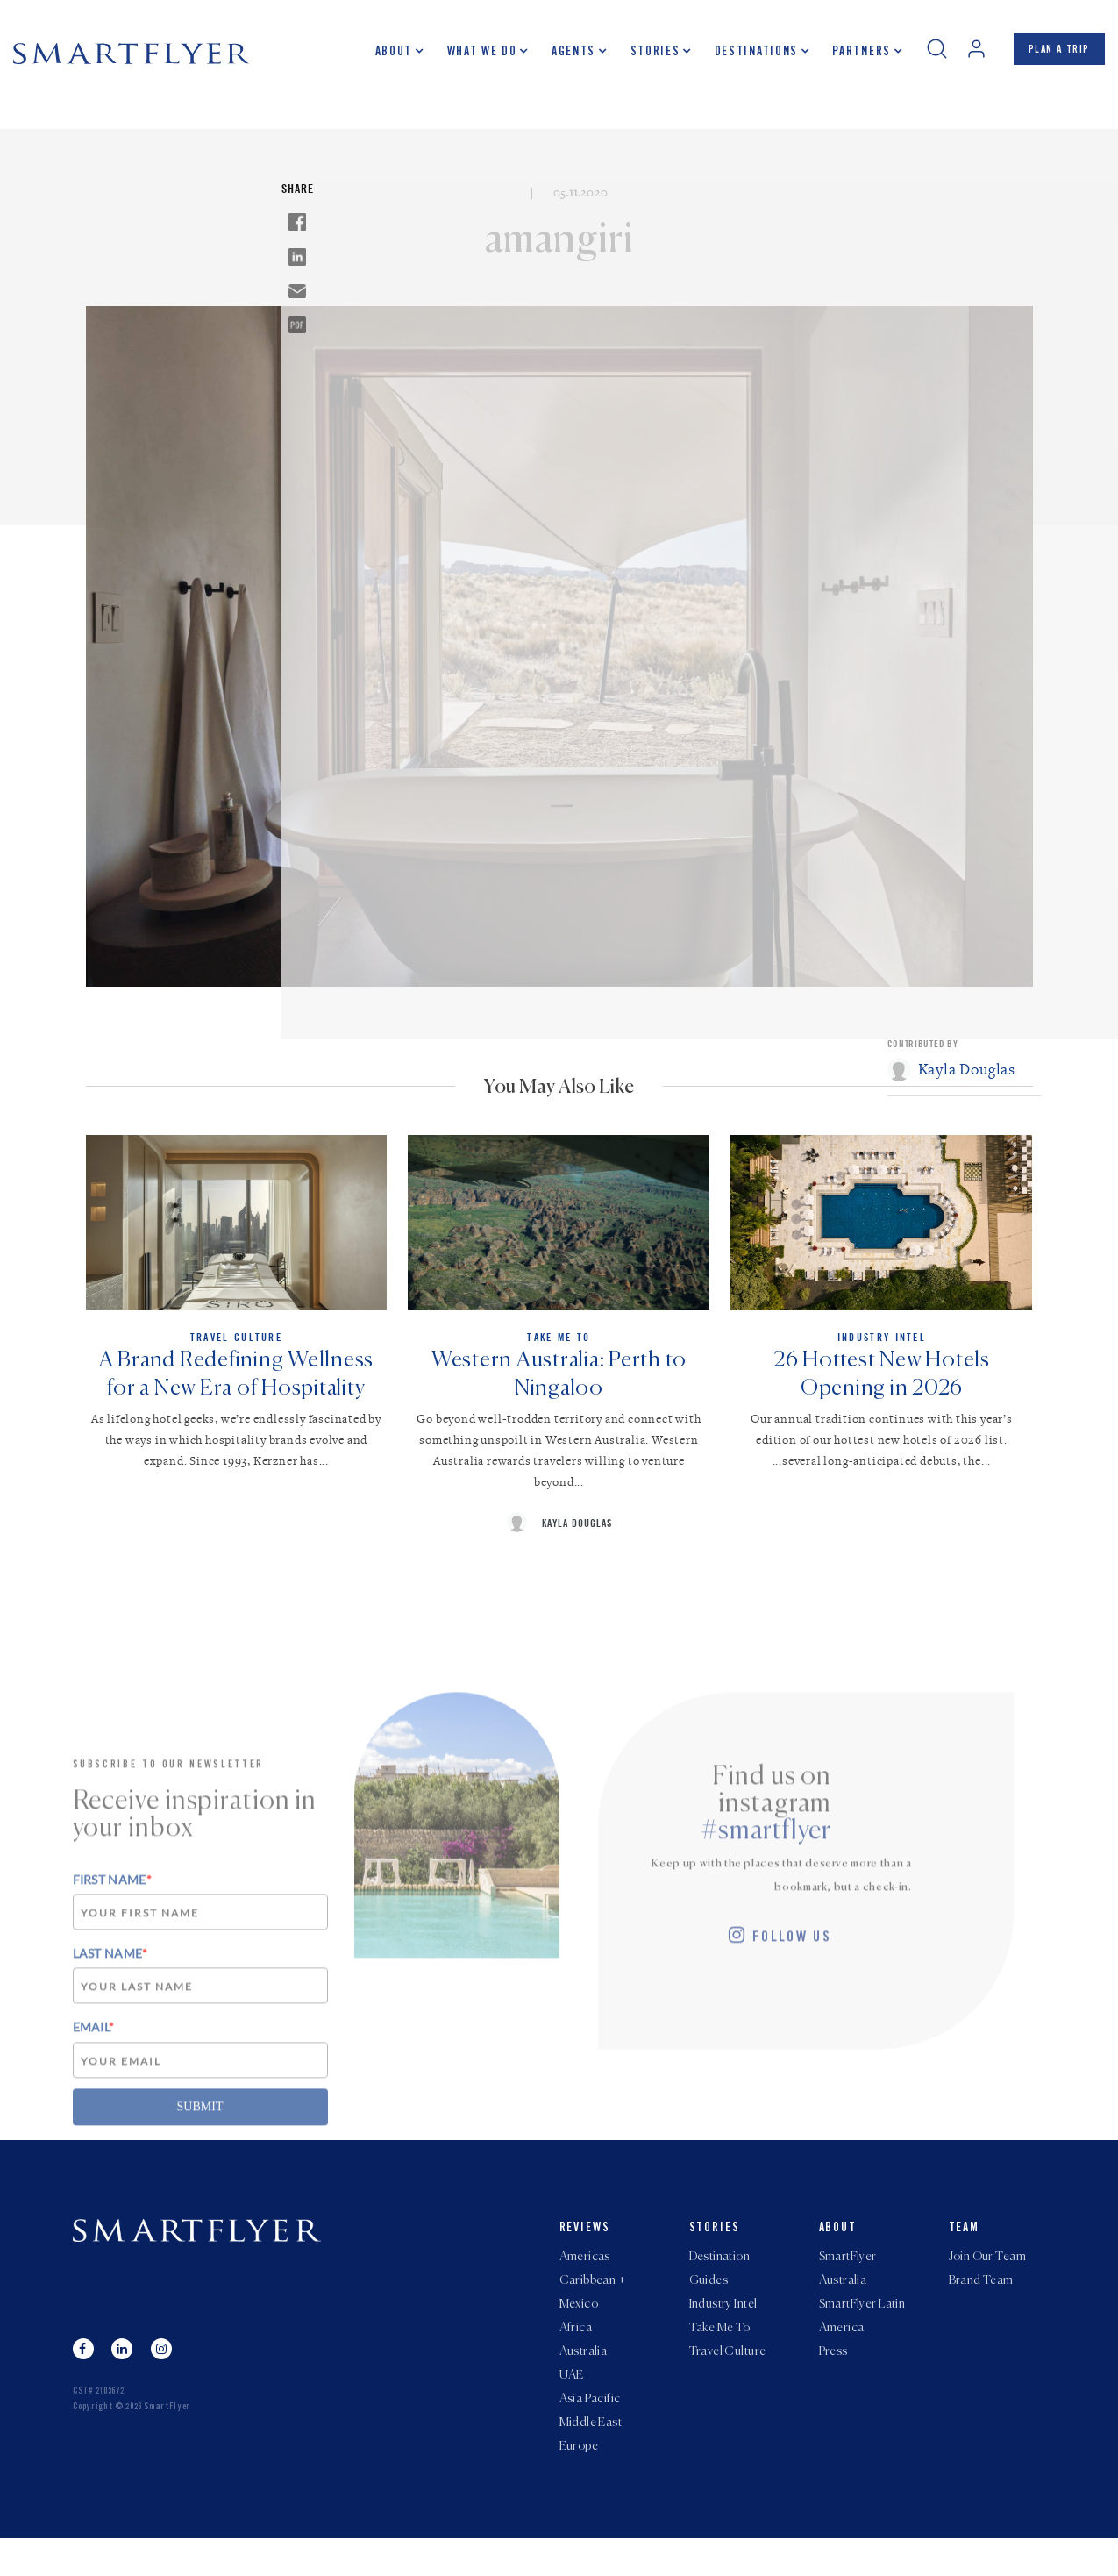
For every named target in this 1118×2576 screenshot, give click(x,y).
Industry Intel (723, 2326)
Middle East (591, 2457)
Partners (846, 57)
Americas (584, 2273)
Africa (576, 2352)
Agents (558, 57)
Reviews (585, 2243)
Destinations (741, 57)
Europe (579, 2484)
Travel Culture (727, 2379)
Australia (583, 2379)
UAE (571, 2405)
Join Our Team (987, 2273)
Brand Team (981, 2300)
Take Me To (720, 2352)
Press (833, 2379)
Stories (640, 57)
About (378, 57)
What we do (467, 57)
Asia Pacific (590, 2431)
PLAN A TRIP (1051, 55)
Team (964, 2243)
